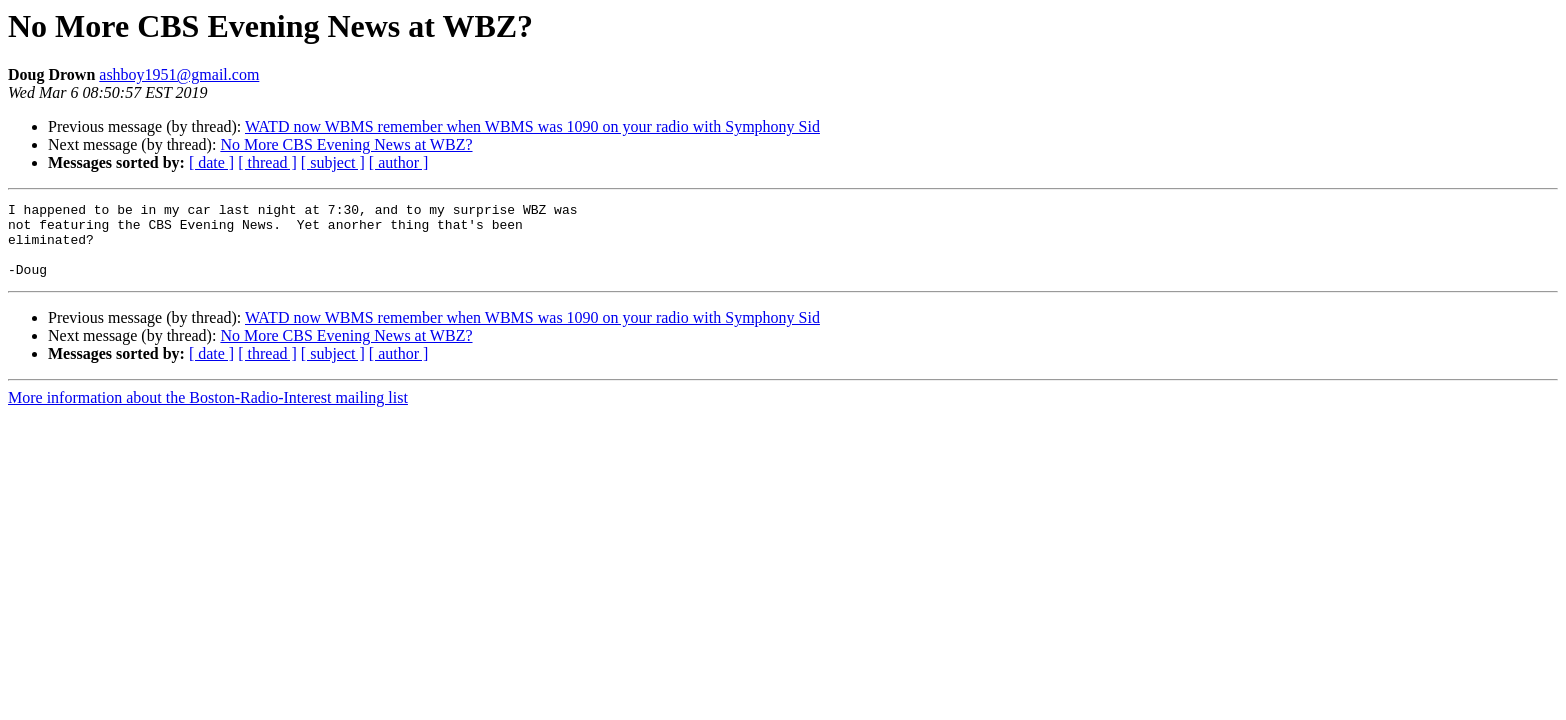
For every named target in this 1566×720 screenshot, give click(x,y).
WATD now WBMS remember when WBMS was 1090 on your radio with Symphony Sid (532, 126)
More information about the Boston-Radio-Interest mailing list (208, 412)
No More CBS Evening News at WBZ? (346, 144)
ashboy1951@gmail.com (179, 74)
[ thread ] (267, 162)
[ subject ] (333, 162)
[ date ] (211, 162)
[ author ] (399, 162)
